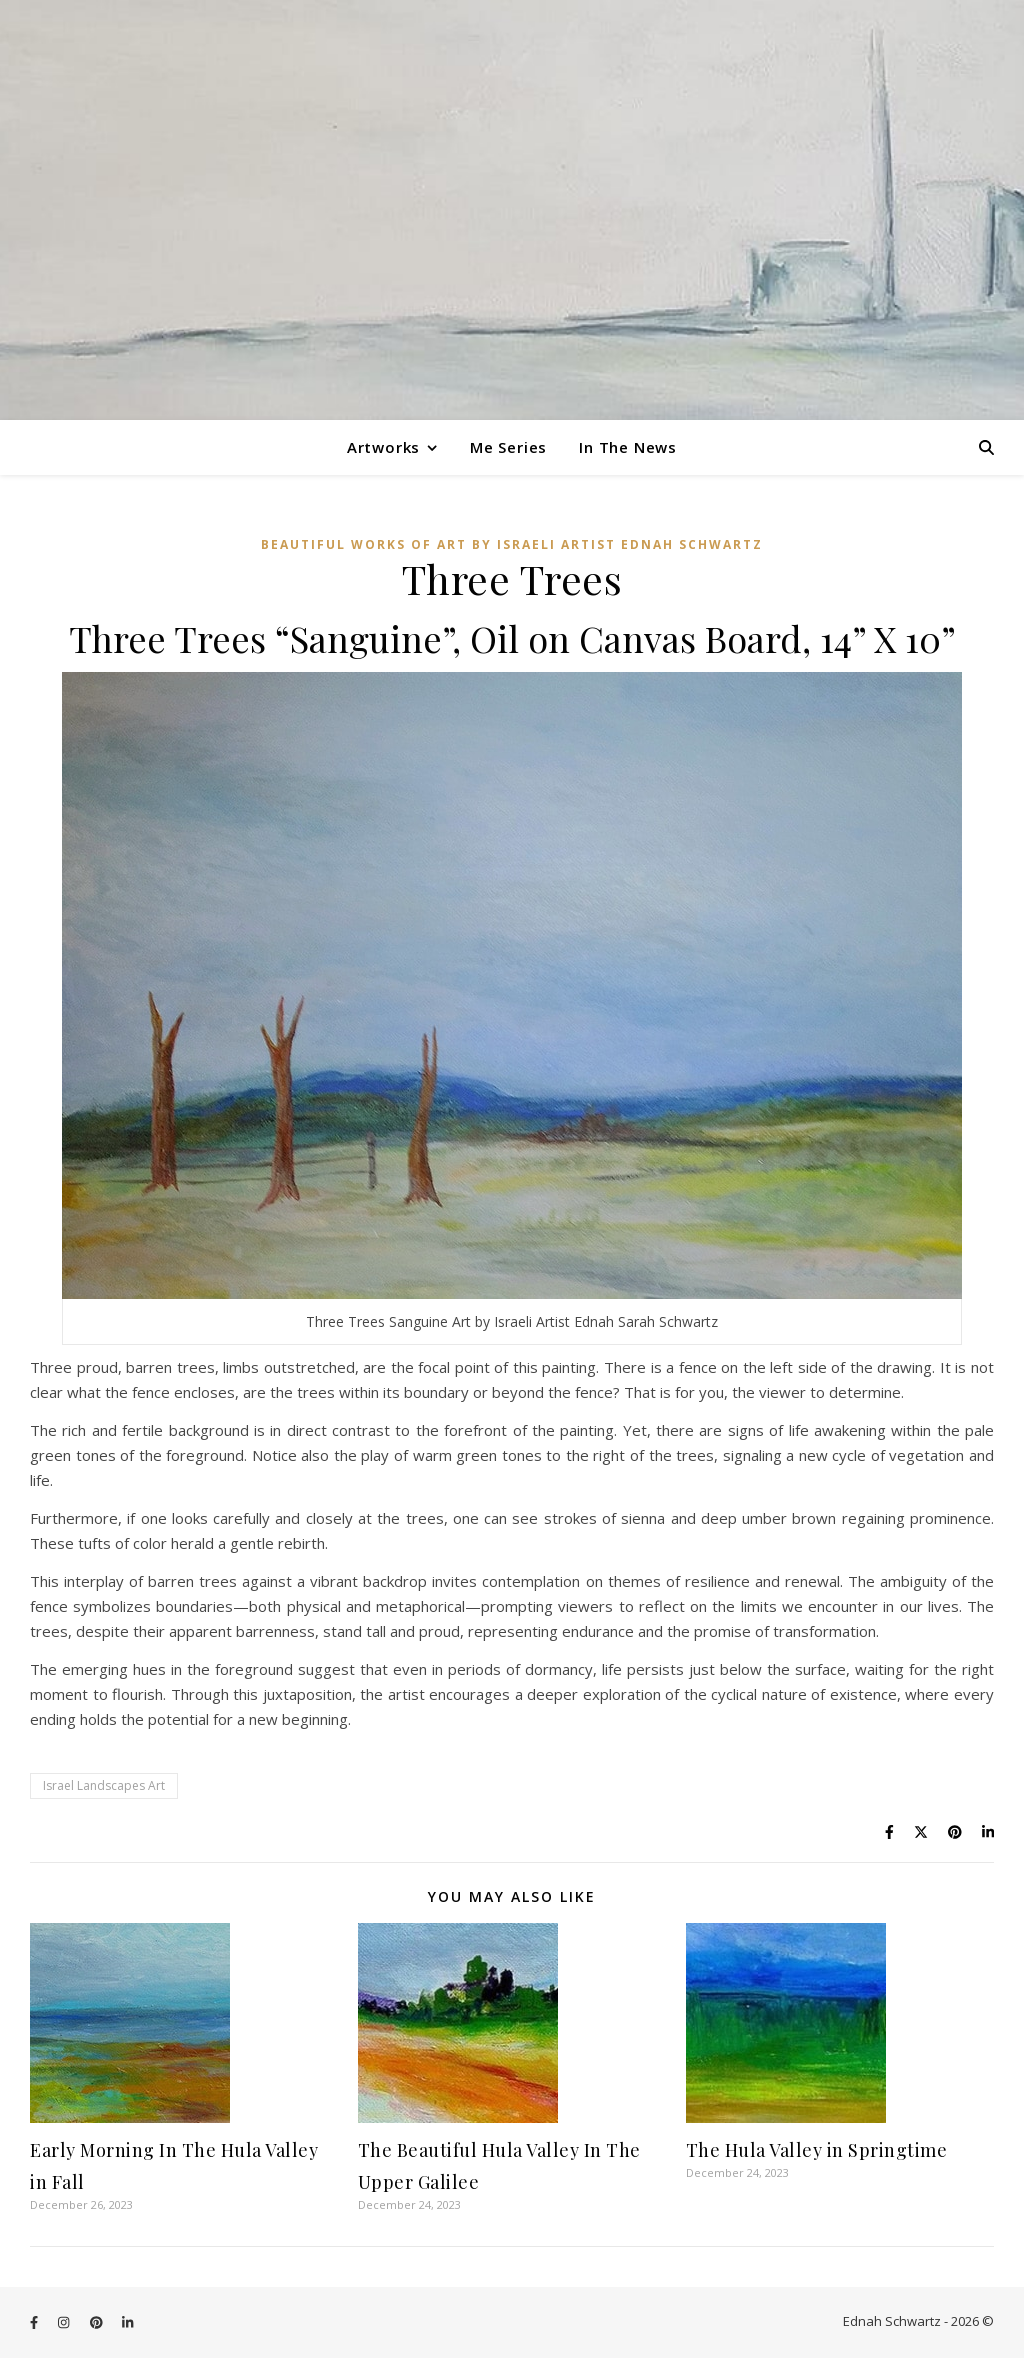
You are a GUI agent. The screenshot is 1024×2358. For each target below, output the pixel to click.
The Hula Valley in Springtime (817, 2150)
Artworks (383, 447)
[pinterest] (98, 2323)
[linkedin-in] (127, 2323)
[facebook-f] (35, 2323)
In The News (628, 447)
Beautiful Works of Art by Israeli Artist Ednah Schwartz (512, 544)
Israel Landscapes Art (104, 1785)
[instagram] (65, 2323)
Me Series (508, 447)
